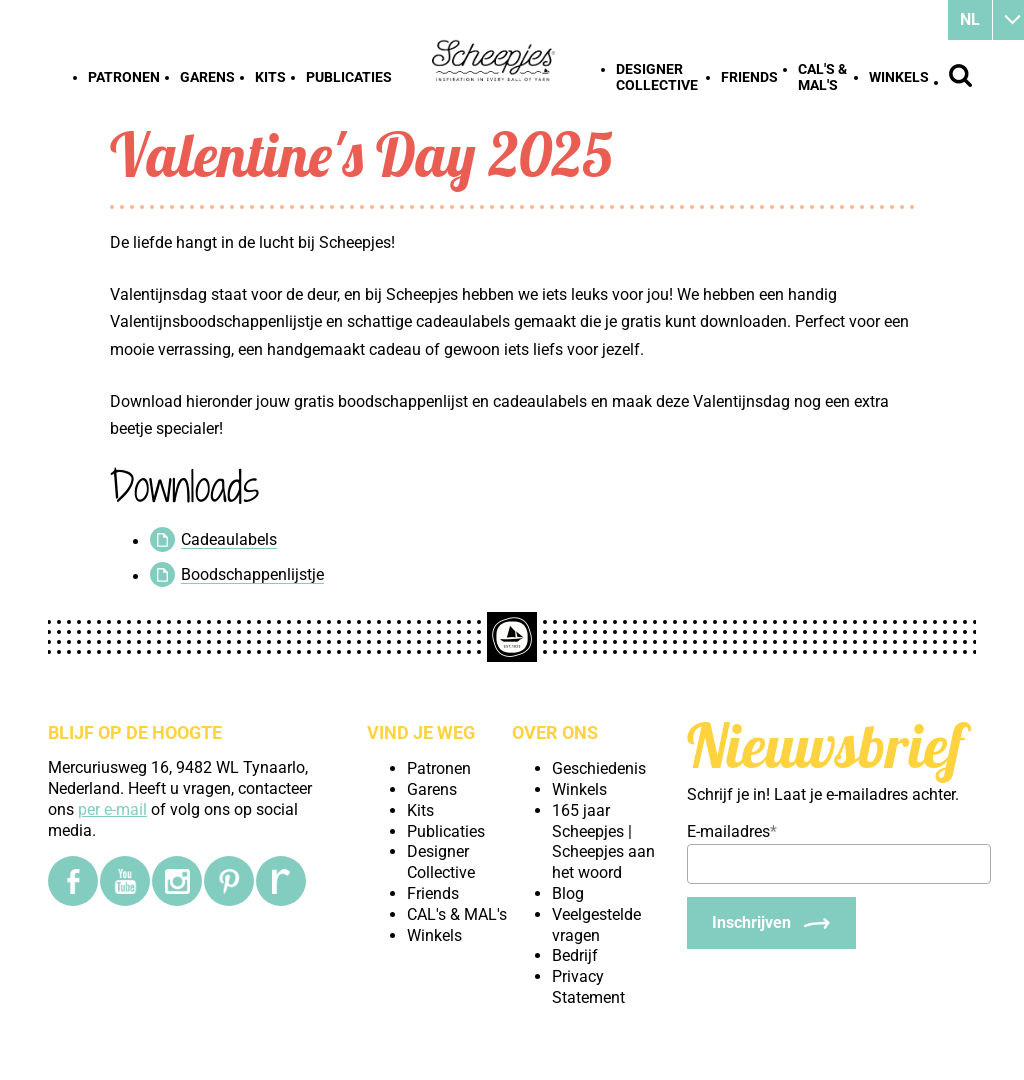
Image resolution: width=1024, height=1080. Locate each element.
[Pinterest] (229, 881)
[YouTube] (125, 881)
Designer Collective (657, 77)
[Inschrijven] (771, 923)
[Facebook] (73, 881)
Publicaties (349, 77)
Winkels (899, 77)
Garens (207, 77)
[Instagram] (177, 881)
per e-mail (112, 809)
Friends (749, 77)
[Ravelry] (281, 881)
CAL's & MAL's (822, 77)
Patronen (124, 77)
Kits (270, 77)
